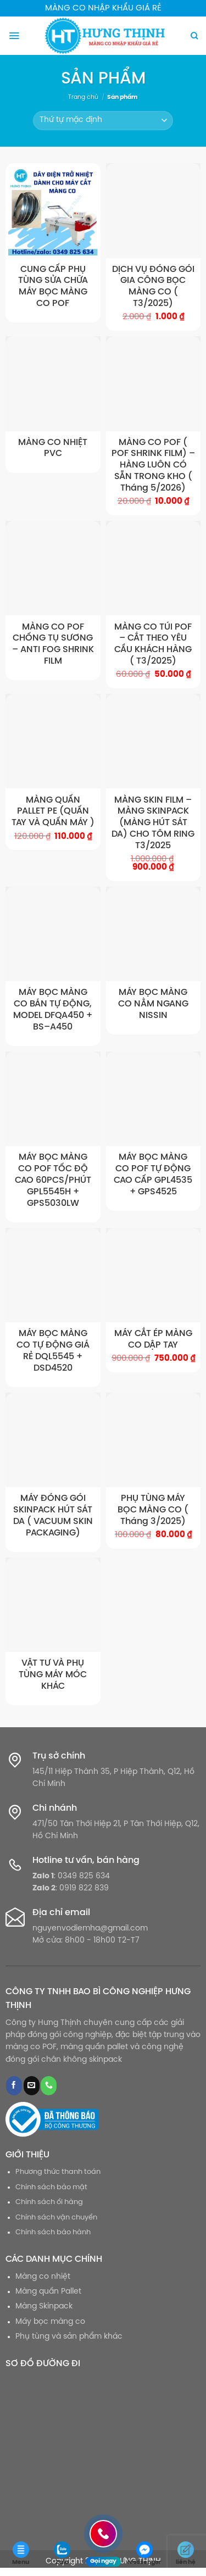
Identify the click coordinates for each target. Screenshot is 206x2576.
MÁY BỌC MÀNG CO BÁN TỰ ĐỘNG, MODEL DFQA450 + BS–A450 (52, 1009)
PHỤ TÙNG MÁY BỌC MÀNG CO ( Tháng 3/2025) (153, 1510)
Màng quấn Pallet (48, 2292)
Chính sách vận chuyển (56, 2217)
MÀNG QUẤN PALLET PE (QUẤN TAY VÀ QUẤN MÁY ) (53, 811)
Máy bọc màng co (50, 2322)
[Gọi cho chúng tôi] (49, 2085)
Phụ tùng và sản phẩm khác (69, 2337)
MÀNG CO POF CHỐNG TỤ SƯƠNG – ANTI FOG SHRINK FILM (53, 644)
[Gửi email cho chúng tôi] (32, 2085)
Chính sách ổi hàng (49, 2202)
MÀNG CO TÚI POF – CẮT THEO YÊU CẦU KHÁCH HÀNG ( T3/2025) (153, 644)
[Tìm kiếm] (194, 36)
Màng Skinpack (44, 2306)
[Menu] (14, 35)
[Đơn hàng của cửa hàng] (102, 120)
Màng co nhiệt (42, 2277)
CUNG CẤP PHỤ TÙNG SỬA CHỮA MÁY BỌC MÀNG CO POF (53, 286)
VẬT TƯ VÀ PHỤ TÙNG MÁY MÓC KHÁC (53, 1675)
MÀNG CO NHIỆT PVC (52, 448)
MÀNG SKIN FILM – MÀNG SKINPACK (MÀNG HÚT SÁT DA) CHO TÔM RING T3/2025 (153, 822)
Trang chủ (83, 97)
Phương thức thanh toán (58, 2172)
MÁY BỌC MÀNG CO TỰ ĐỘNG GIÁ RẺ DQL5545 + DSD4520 (53, 1350)
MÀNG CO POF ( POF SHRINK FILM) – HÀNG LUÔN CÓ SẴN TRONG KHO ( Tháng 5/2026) (153, 465)
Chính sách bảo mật (51, 2187)
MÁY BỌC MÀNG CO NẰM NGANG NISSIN (153, 1004)
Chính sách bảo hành (53, 2232)
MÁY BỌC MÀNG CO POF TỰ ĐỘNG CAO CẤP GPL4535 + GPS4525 (153, 1174)
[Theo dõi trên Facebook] (14, 2085)
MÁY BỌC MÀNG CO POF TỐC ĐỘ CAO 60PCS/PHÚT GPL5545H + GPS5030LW (53, 1180)
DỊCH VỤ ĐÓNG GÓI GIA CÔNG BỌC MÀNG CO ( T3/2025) (153, 286)
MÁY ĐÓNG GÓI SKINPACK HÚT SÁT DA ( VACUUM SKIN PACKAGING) (53, 1515)
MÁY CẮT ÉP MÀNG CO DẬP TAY (153, 1339)
